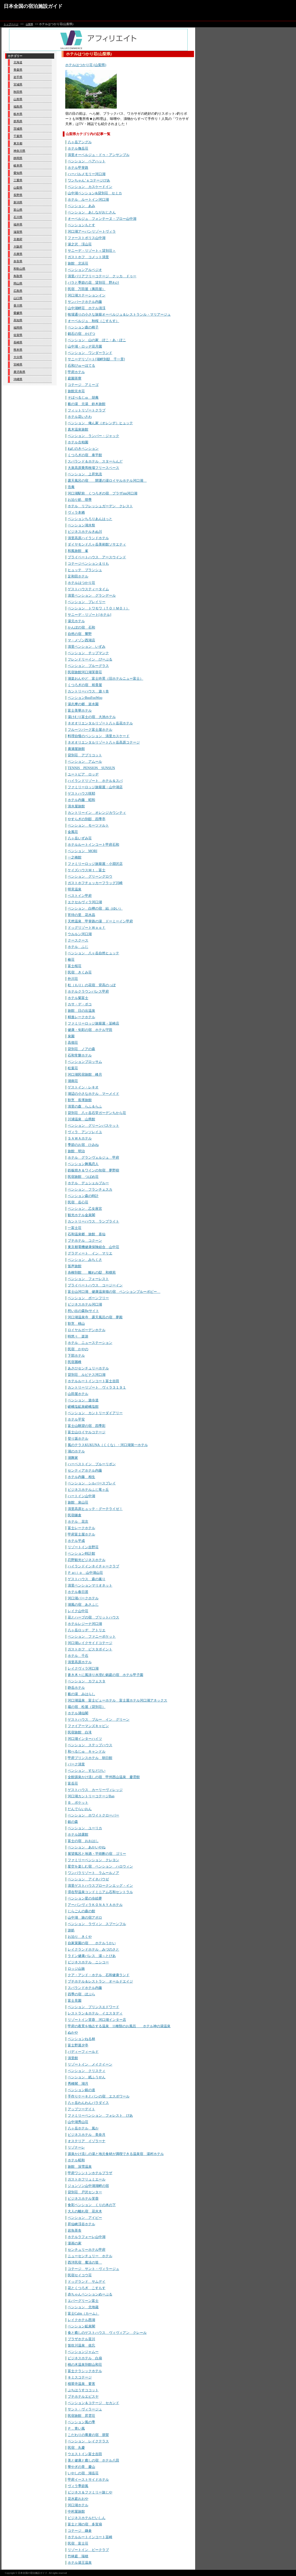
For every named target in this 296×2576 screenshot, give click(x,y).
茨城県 (17, 128)
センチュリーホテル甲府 (86, 2250)
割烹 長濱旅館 (80, 1100)
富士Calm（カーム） (83, 2313)
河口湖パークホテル (83, 1598)
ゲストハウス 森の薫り (86, 1579)
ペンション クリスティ (86, 2071)
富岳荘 (73, 1783)
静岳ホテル (76, 1687)
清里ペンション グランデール (92, 595)
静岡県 (17, 158)
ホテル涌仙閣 (78, 1713)
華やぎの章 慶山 (81, 2467)
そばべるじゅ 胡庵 (83, 397)
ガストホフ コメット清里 (88, 257)
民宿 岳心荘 (78, 1202)
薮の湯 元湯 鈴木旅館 (86, 404)
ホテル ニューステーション (90, 1343)
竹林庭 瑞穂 (78, 2556)
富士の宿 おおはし (83, 1841)
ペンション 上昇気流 (85, 474)
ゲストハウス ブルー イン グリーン (98, 1719)
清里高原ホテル (80, 1662)
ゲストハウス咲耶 (81, 793)
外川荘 (73, 979)
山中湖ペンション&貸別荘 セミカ (95, 193)
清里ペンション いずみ (86, 646)
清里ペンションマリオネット (90, 1585)
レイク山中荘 (78, 1611)
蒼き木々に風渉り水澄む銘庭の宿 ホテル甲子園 (105, 1675)
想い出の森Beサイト (83, 1311)
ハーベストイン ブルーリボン (92, 1464)
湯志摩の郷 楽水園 (83, 704)
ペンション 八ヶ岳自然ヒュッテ (93, 953)
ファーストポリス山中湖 (86, 238)
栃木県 (17, 114)
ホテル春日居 (78, 1592)
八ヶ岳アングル (80, 142)
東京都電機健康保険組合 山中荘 (93, 1247)
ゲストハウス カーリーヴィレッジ (95, 1790)
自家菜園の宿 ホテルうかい (92, 1943)
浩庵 (71, 487)
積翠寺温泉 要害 (81, 2384)
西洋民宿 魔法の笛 (85, 2262)
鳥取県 (17, 276)
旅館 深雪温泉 (80, 2166)
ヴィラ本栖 (76, 512)
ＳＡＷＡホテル (80, 1138)
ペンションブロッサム (85, 1062)
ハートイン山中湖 (81, 1496)
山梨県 (29, 24)
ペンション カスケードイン (90, 187)
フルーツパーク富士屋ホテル (90, 730)
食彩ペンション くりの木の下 (92, 2205)
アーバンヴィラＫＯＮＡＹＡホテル (95, 1905)
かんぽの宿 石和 (81, 627)
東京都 (17, 143)
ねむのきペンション (83, 448)
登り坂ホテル (78, 1438)
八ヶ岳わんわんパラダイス (88, 2103)
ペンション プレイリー (86, 602)
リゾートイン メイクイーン (90, 2064)
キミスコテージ (80, 2377)
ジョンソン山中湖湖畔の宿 (88, 2186)
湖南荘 (73, 1081)
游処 (71, 1930)
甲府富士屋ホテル (81, 1534)
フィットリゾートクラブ (86, 410)
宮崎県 (17, 364)
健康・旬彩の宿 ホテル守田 (90, 1030)
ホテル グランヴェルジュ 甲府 (93, 1157)
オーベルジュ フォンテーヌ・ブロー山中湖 (102, 219)
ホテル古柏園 (78, 442)
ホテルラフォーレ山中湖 (86, 2237)
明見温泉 (74, 889)
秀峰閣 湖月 (78, 2083)
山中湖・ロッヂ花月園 (85, 346)
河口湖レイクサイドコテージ (90, 1643)
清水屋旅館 (76, 806)
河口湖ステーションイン (86, 295)
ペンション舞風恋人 (83, 1164)
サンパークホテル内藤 (85, 302)
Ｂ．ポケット (78, 1802)
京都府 (17, 239)
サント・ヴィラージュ (85, 2409)
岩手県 (17, 77)
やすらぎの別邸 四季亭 (86, 819)
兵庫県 (17, 254)
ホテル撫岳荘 (78, 148)
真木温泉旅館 (78, 429)
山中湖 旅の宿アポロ (85, 1917)
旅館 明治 (76, 1151)
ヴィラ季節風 (78, 2486)
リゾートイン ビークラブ (88, 2550)
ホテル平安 (76, 1419)
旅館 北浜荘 (78, 263)
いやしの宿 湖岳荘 (83, 2473)
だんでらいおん (80, 1809)
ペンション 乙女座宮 (85, 1209)
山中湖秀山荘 (78, 2122)
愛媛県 (17, 313)
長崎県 (17, 342)
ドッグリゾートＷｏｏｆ (86, 927)
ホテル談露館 (78, 1834)
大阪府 (17, 246)
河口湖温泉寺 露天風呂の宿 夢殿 (95, 1317)
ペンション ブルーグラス (88, 666)
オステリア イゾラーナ (86, 2141)
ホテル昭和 (76, 2160)
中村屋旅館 (76, 2511)
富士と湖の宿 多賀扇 (85, 2524)
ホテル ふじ (78, 947)
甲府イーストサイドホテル (88, 2479)
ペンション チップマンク (88, 653)
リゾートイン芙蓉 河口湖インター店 (97, 2020)
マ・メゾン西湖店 (81, 640)
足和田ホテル (78, 576)
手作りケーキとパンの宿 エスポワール (98, 2096)
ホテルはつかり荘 (81, 583)
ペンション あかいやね (86, 1847)
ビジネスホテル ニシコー (88, 1962)
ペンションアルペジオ (85, 270)
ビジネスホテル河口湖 (85, 1304)
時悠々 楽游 (78, 1336)
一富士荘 (74, 1228)
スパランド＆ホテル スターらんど (95, 461)
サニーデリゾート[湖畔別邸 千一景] (96, 359)
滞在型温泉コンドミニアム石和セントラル (100, 1892)
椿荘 (71, 959)
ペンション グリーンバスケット (93, 1125)
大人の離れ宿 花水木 (85, 2211)
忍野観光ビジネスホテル (86, 1560)
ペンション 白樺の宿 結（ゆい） (95, 908)
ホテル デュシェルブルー (88, 1183)
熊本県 (17, 350)
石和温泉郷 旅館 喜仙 (86, 1234)
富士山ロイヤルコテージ (86, 1432)
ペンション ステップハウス (90, 1745)
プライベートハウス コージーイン (95, 1285)
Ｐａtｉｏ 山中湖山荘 (85, 1573)
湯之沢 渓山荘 (80, 244)
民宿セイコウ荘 (80, 2275)
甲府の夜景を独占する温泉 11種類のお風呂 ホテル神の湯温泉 (119, 2026)
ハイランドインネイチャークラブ (93, 1566)
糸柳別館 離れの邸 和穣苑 (92, 1272)
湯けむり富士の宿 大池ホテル (92, 717)
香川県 (17, 305)
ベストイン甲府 (80, 896)
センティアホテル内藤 (85, 1470)
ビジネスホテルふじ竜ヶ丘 (88, 1490)
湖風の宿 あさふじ (83, 1604)
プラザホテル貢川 (81, 2339)
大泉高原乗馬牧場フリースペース (93, 468)
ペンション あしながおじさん (92, 212)
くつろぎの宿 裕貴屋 (85, 685)
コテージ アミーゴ (83, 385)
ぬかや (73, 2032)
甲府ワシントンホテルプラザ (90, 2173)
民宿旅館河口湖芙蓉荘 (85, 672)
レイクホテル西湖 (81, 2320)
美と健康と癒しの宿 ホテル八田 (93, 2460)
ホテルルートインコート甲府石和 (93, 844)
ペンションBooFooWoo (85, 698)
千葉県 (17, 136)
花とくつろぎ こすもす (86, 2288)
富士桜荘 (74, 966)
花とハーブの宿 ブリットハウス (93, 1617)
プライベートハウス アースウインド (97, 557)
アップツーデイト (81, 2109)
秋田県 (17, 92)
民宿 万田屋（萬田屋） (86, 289)
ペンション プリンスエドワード (93, 2007)
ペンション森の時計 (83, 1196)
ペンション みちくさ (85, 1260)
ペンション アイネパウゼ (88, 1879)
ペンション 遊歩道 (83, 1400)
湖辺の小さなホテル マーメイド (93, 1094)
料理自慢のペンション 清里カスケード (98, 736)
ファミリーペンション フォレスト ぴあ (100, 2115)
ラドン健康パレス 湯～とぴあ (92, 1956)
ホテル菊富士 (78, 998)
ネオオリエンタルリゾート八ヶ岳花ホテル (100, 723)
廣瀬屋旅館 (76, 749)
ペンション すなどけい (86, 1771)
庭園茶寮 (74, 378)
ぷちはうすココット (83, 2390)
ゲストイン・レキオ (83, 1087)
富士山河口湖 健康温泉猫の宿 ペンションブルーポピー (114, 1292)
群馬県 (17, 121)
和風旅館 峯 (78, 551)
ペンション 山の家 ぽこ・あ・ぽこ (97, 340)
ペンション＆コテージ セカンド (93, 2403)
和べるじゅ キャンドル (86, 1751)
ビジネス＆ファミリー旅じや (90, 2492)
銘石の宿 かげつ (81, 334)
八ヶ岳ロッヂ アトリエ (86, 1630)
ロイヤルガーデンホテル (86, 1330)
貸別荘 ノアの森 (81, 1049)
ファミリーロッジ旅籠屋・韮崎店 (93, 1023)
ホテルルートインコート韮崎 (90, 2537)
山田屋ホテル (78, 1394)
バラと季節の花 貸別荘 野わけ (93, 282)
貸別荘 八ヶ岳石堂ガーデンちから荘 (97, 1113)
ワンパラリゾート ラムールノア (93, 1873)
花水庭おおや (78, 2499)
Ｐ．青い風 (76, 2428)
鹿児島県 (19, 372)
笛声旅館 (74, 1266)
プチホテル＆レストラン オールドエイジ (100, 1981)
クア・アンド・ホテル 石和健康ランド (98, 1975)
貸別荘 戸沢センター (85, 2192)
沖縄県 (17, 379)
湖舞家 (73, 1458)
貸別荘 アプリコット (85, 755)
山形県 (17, 99)
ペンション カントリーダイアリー (95, 1413)
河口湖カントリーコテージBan (91, 1796)
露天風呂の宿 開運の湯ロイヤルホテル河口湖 (107, 480)
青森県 (17, 69)
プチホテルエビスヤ (83, 2396)
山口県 (17, 298)
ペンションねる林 (81, 2039)
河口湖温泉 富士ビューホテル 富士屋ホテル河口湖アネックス (117, 1700)
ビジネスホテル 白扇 (85, 2358)
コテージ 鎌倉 (80, 2531)
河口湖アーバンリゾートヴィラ (92, 231)
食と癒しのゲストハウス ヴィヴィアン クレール (107, 2333)
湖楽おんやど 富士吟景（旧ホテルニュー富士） (105, 678)
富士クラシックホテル (85, 2371)
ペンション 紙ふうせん (86, 2077)
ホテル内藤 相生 (81, 1477)
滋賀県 (17, 232)
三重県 (17, 180)
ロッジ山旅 (76, 1969)
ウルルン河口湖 (80, 934)
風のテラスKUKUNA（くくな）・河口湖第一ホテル (108, 1445)
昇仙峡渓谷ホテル (81, 2224)
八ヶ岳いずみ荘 (80, 838)
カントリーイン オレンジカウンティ (97, 813)
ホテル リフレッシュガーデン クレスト (100, 506)
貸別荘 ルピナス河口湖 (86, 1375)
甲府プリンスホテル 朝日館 (90, 1758)
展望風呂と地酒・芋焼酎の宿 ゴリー (97, 1854)
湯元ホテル (76, 621)
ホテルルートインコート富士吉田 (93, 1381)
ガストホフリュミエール (86, 2179)
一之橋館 (74, 857)
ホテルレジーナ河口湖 (85, 1624)
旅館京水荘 (76, 391)
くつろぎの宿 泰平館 (85, 455)
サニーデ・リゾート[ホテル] (89, 615)
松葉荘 (73, 1068)
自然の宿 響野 (80, 634)
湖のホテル (76, 1451)
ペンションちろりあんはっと (90, 519)
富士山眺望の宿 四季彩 (86, 1426)
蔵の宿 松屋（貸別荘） (86, 1707)
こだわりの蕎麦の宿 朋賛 (88, 2435)
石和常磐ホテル (80, 1055)
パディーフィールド (83, 2052)
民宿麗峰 (74, 1362)
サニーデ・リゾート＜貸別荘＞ (92, 251)
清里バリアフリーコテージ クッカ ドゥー (102, 276)
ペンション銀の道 (81, 2090)
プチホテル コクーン (85, 1240)
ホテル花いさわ (80, 417)
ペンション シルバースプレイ (92, 1483)
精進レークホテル (81, 1017)
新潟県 (17, 202)
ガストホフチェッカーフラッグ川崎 (95, 883)
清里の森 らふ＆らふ (85, 1106)
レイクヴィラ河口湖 (83, 1668)
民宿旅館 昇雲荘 (81, 2416)
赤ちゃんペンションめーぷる (90, 2294)
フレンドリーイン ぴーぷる (90, 659)
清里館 (73, 2058)
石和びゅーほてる (81, 365)
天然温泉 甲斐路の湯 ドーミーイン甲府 (100, 921)
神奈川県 (19, 151)
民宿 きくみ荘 (80, 972)
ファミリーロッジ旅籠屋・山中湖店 (95, 787)
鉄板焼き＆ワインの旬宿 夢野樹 (93, 1170)
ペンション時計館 (81, 1553)
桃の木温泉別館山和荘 (85, 2364)
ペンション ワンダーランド (90, 353)
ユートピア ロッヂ (83, 774)
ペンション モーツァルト (88, 825)
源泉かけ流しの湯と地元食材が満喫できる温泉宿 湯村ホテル (116, 2154)
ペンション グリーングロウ (90, 876)
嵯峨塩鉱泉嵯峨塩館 (83, 1406)
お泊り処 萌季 (80, 500)
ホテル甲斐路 (78, 167)
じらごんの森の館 (81, 1911)
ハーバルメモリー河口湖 (86, 174)
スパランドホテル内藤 (85, 1988)
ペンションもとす (81, 225)
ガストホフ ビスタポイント (90, 1649)
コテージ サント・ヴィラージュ (93, 2269)
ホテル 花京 (78, 1521)
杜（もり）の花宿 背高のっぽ (92, 985)
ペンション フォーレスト (88, 1279)
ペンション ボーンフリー (88, 1298)
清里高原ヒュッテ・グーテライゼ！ (95, 1509)
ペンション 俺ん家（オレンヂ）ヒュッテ (100, 423)
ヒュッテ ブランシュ (85, 570)
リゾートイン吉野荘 (83, 1547)
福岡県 (17, 327)
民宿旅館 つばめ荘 (83, 1177)
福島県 (17, 106)
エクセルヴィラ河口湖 (85, 902)
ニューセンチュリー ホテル (90, 2256)
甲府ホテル (76, 372)
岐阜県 (17, 165)
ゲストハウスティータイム (88, 589)
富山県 (17, 209)
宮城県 (17, 84)
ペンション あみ (81, 206)
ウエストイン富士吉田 (85, 2454)
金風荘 (73, 832)
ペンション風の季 (81, 2422)
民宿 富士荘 (78, 2543)
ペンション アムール (85, 761)
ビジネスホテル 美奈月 (86, 2135)
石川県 (17, 217)
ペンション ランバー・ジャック (93, 436)
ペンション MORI (82, 851)
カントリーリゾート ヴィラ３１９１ (97, 1387)
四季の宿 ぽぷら (81, 1994)
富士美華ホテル (80, 710)
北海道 (17, 62)
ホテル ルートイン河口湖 (88, 199)
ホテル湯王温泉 (80, 2562)
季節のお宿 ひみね (83, 1145)
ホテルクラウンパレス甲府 (88, 991)
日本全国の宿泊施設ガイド (33, 6)
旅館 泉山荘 (78, 1502)
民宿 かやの (78, 1349)
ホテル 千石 (78, 1656)
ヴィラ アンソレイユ (85, 1132)
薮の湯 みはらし (81, 1694)
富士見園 (74, 2000)
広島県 (17, 291)
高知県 (17, 320)
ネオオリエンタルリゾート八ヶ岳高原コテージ (104, 742)
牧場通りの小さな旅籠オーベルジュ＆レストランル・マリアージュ (119, 314)
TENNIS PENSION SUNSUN (91, 768)
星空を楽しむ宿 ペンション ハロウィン (100, 1866)
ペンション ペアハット (86, 161)
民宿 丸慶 (76, 2447)
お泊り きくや (80, 1937)
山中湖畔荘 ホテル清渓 (86, 308)
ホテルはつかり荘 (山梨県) (85, 65)
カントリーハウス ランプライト (93, 1221)
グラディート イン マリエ (90, 1253)
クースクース (78, 940)
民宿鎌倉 (74, 1515)
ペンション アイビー (85, 2218)
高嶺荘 (73, 1042)
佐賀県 (17, 335)
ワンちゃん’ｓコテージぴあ (89, 180)
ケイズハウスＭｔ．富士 (86, 870)
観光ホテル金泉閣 (81, 1215)
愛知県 (17, 173)
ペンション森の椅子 (83, 327)
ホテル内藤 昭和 (81, 800)
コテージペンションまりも (88, 563)
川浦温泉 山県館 (81, 1119)
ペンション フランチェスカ (90, 1189)
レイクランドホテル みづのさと (93, 1949)
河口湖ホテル (78, 2505)
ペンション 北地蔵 (83, 2307)
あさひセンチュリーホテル (88, 1368)
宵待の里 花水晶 (81, 915)
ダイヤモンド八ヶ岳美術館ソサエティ (97, 544)
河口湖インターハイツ (85, 1739)
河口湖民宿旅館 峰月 (85, 1074)
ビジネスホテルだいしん (86, 2518)
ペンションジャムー (83, 2352)
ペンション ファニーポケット (92, 1636)
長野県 (17, 195)
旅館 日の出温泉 (81, 1011)
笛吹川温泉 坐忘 (81, 2345)
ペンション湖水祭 (81, 525)
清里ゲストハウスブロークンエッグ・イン (100, 1885)
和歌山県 (19, 268)
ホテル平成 (76, 1541)
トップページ (11, 24)
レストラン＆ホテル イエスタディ (95, 2013)
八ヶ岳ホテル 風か (83, 2128)
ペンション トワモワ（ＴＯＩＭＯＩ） (98, 608)
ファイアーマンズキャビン (88, 1726)
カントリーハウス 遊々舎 (88, 691)
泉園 (71, 1036)
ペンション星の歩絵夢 (85, 1898)
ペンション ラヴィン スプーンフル (97, 1924)
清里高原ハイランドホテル (88, 538)
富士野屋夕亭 (78, 2045)
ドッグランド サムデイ (86, 2281)
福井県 (17, 224)
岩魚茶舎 (74, 2230)
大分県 (17, 357)
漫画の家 (74, 2243)
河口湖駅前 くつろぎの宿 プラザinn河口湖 (102, 493)
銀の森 (73, 1822)
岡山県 (17, 283)
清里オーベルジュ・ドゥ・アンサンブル (98, 155)
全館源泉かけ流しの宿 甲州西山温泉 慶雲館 (104, 1777)
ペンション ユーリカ (85, 1828)
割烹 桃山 (76, 1323)
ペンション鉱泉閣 (81, 2326)
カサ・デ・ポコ (80, 1004)
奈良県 (17, 261)
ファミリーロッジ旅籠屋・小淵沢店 (95, 864)
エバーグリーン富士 (83, 2301)
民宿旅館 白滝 (80, 1732)
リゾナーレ (76, 2147)
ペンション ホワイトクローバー (93, 1815)
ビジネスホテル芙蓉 (83, 2198)
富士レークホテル (81, 1528)
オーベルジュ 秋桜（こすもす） (93, 321)
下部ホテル (76, 1355)
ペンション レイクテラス (88, 2441)
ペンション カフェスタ (86, 1681)
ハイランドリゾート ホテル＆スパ (95, 781)
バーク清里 (76, 1764)
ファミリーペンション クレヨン (93, 1860)
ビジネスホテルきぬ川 (85, 532)
